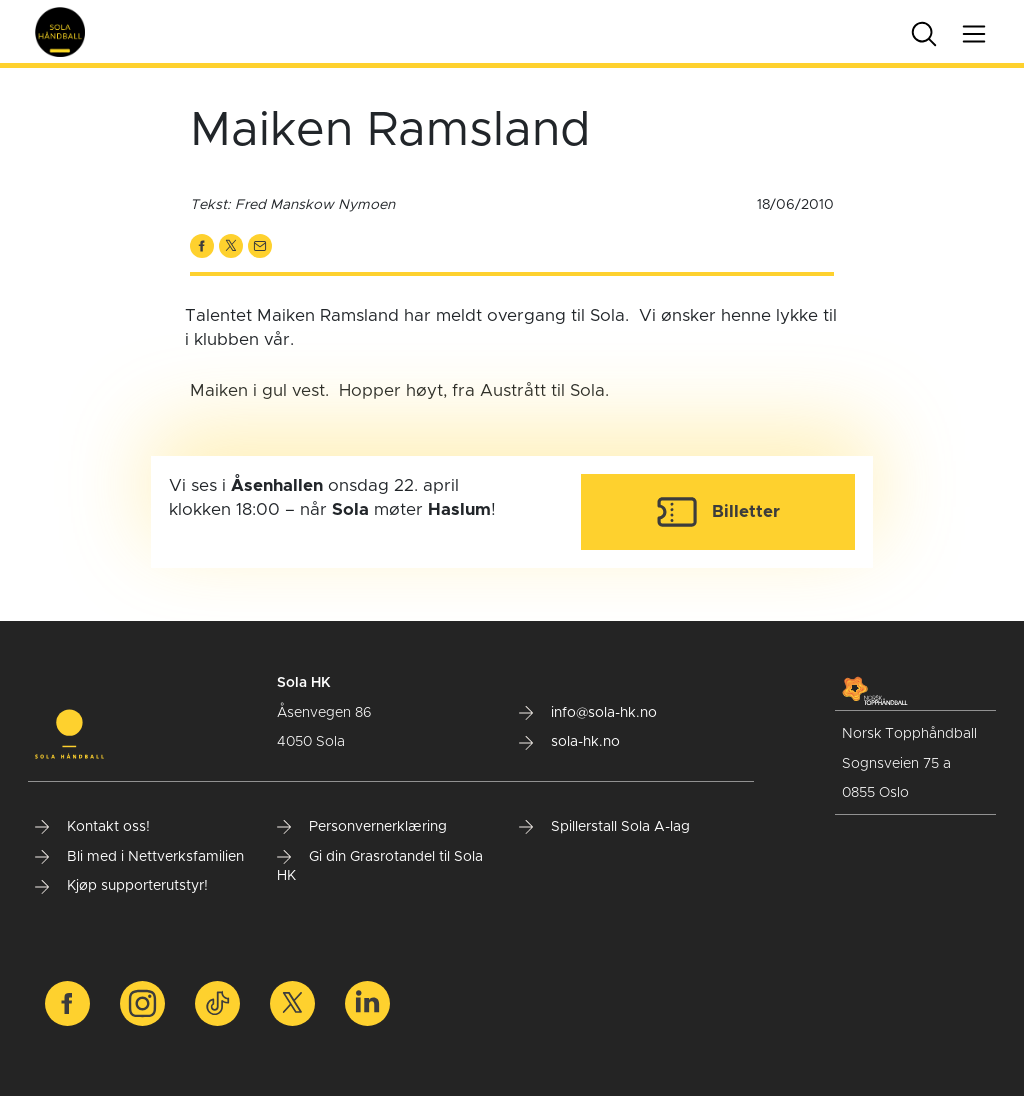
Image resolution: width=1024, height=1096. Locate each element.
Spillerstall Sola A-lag (604, 827)
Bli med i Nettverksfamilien (139, 857)
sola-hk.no (569, 742)
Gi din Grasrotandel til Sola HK (380, 867)
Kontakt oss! (92, 827)
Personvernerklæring (362, 827)
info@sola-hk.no (588, 713)
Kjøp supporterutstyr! (121, 886)
